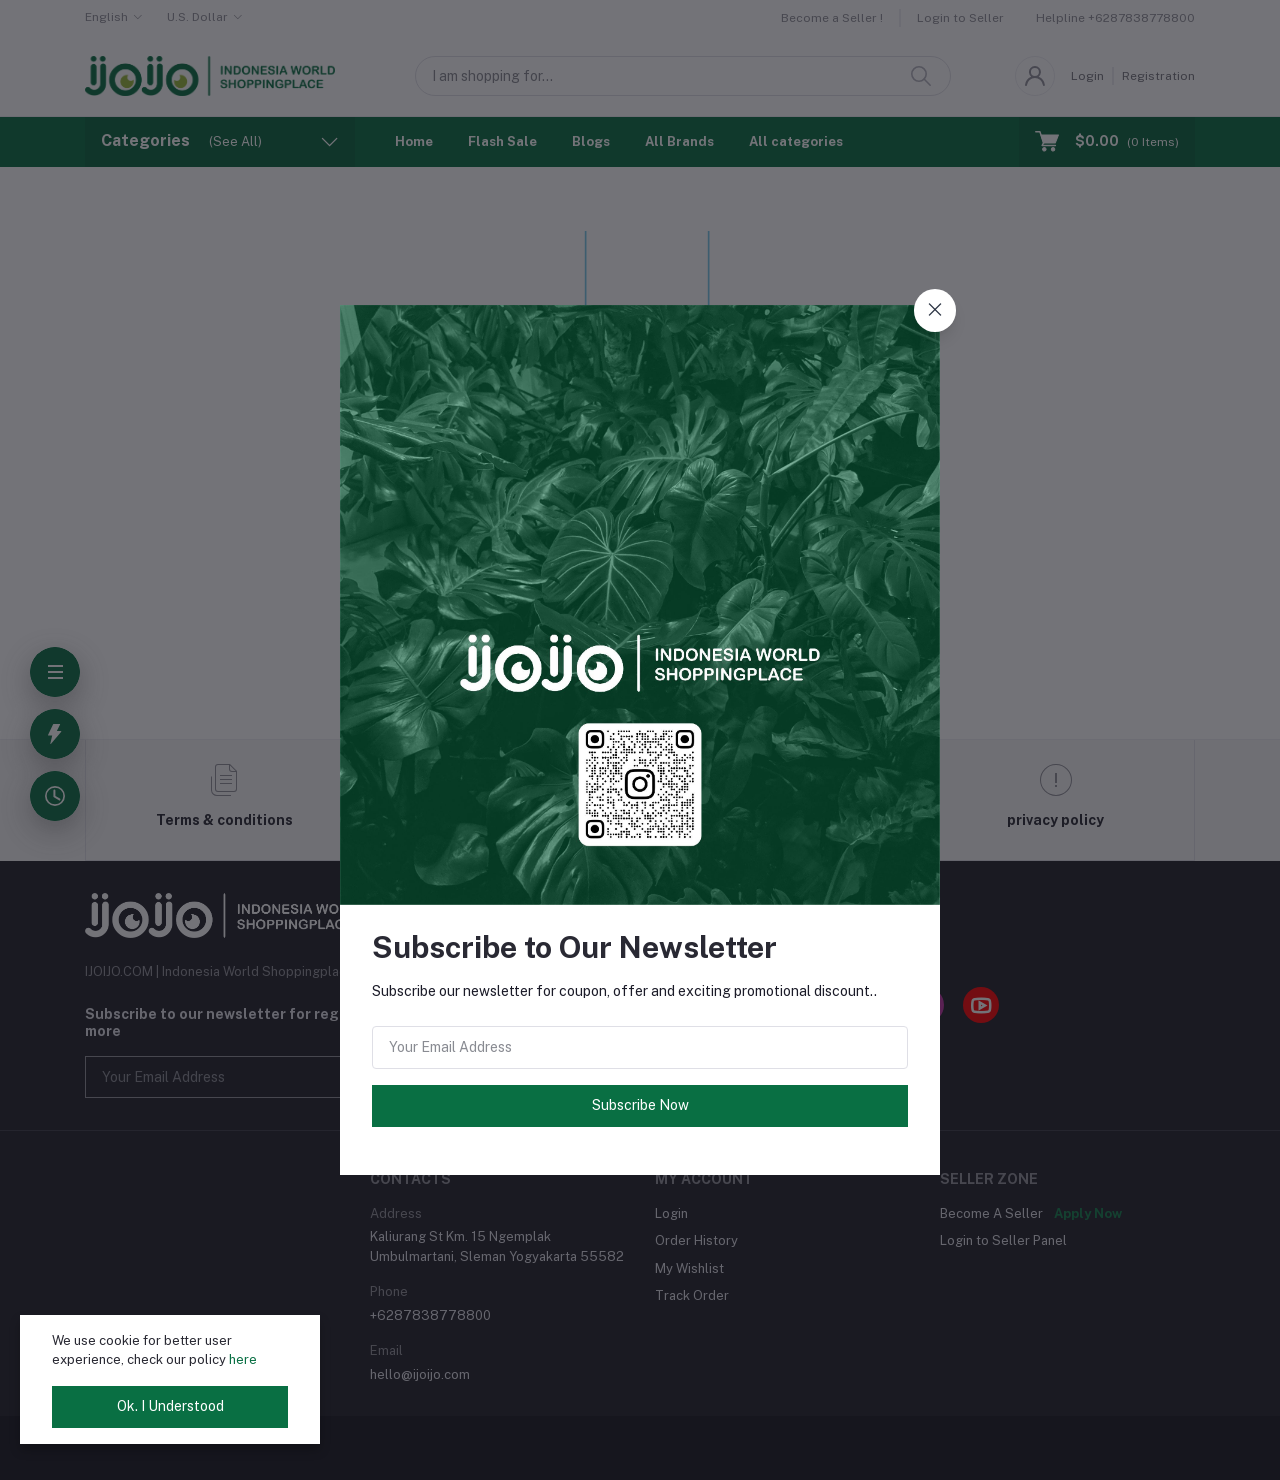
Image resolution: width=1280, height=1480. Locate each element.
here (243, 1359)
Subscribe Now (640, 1105)
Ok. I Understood (170, 1406)
